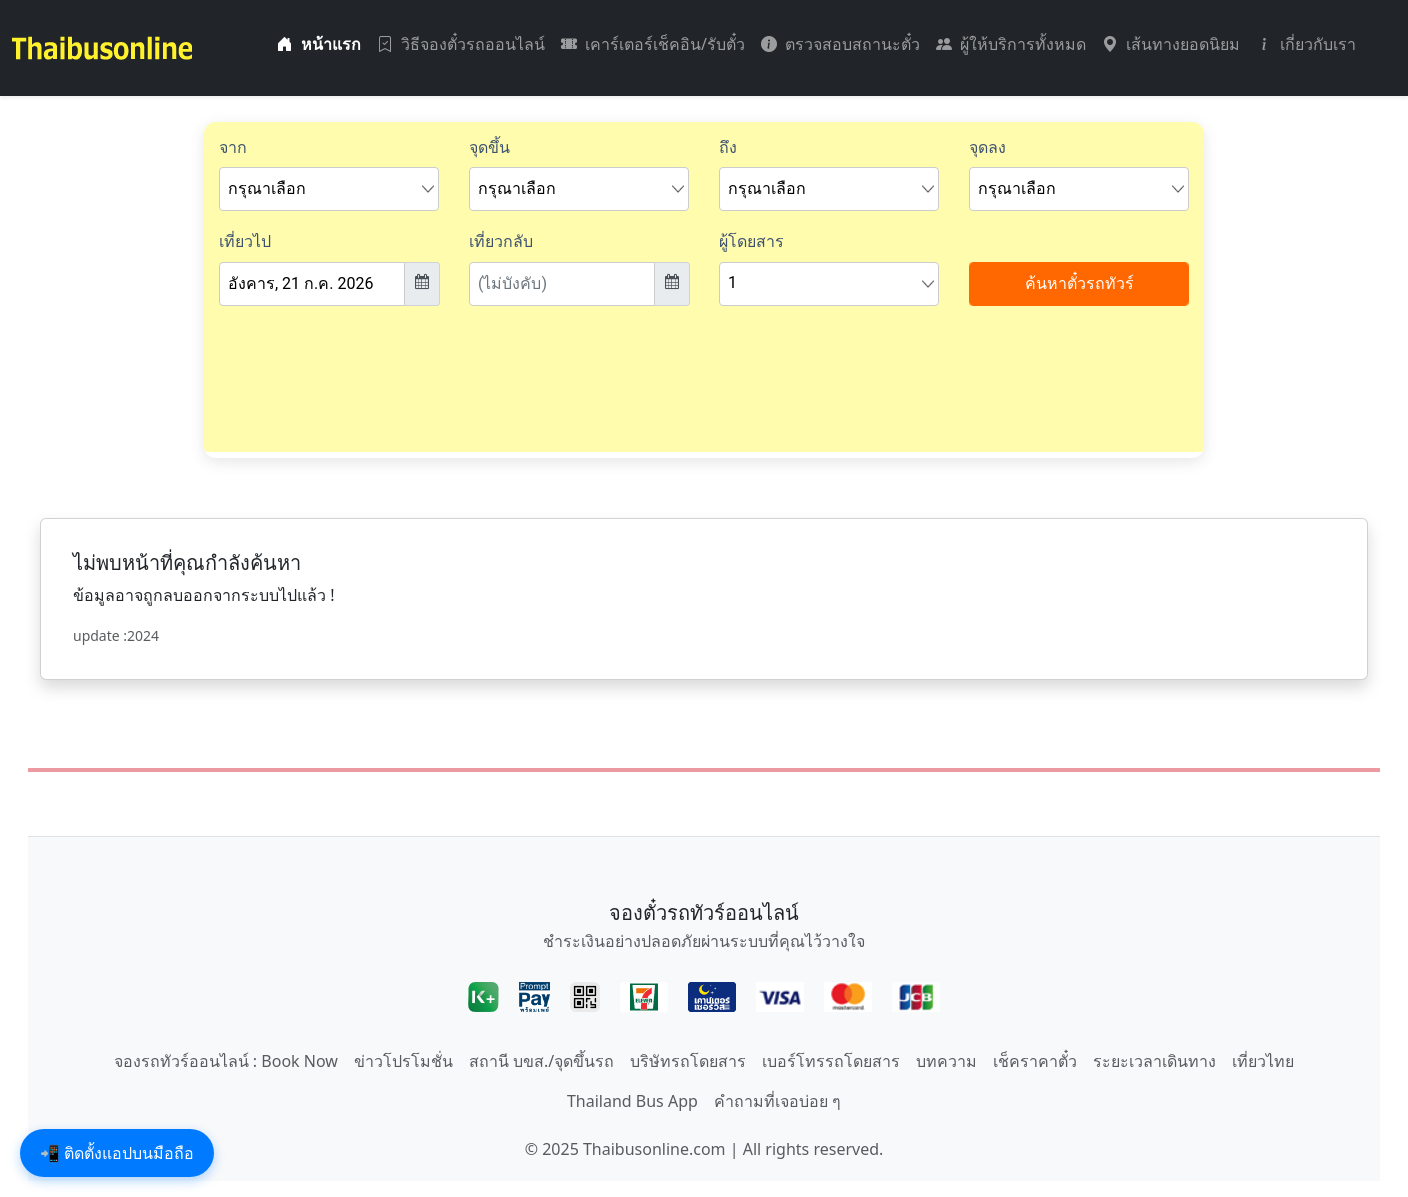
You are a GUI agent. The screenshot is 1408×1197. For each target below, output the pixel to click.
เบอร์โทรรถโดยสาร (831, 1061)
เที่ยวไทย (1263, 1061)
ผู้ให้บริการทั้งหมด (1011, 44)
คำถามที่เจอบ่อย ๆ (777, 1101)
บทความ (946, 1061)
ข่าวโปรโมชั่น (403, 1061)
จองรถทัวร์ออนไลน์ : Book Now (226, 1061)
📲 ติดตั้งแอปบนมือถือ (117, 1153)
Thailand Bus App (632, 1101)
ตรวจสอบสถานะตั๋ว (840, 44)
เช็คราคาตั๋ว (1035, 1061)
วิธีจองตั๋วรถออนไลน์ (461, 44)
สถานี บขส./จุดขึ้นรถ (541, 1061)
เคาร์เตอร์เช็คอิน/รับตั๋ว (653, 44)
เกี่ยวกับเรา (1306, 44)
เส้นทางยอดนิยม (1171, 44)
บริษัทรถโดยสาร (688, 1061)
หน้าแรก (319, 44)
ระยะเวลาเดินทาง (1154, 1061)
